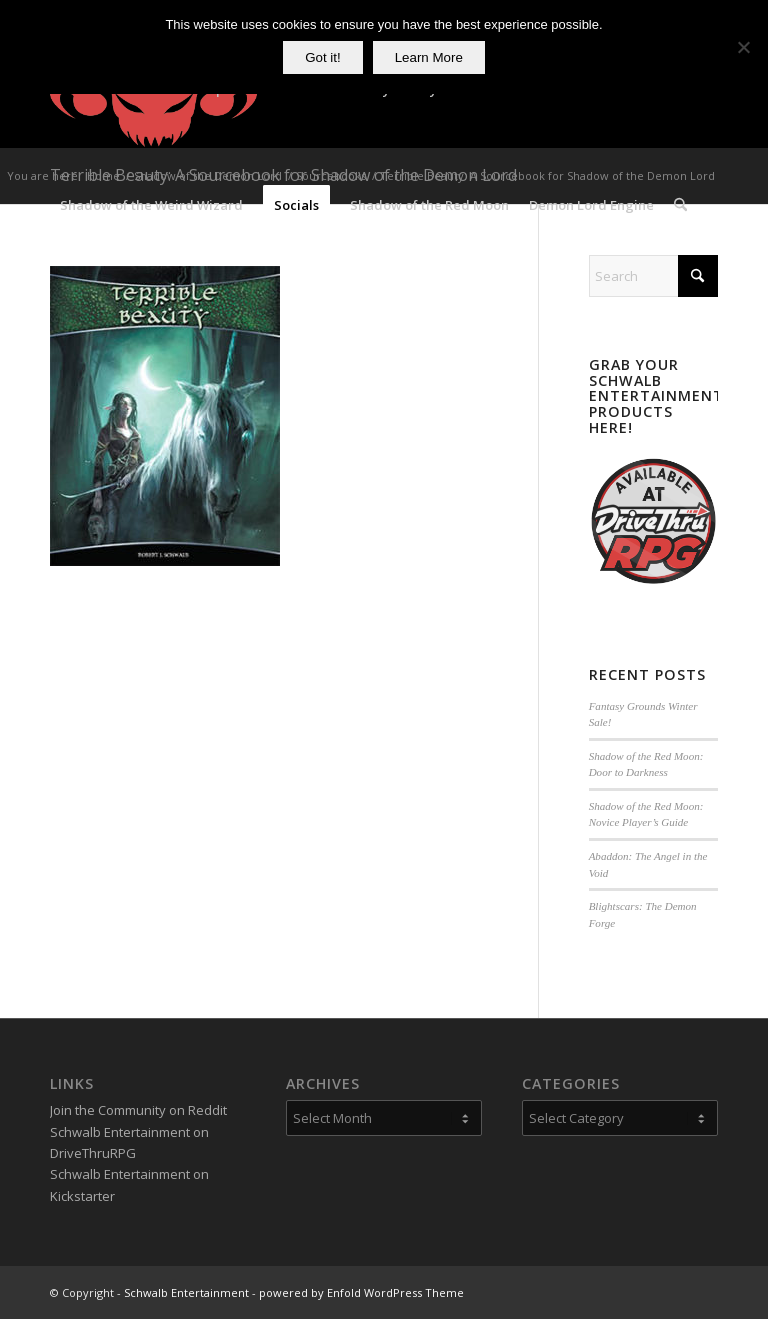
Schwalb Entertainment (186, 1292)
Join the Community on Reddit (138, 1110)
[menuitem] (151, 205)
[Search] (680, 205)
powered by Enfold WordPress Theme (361, 1292)
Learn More (429, 57)
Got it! (323, 57)
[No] (743, 47)
